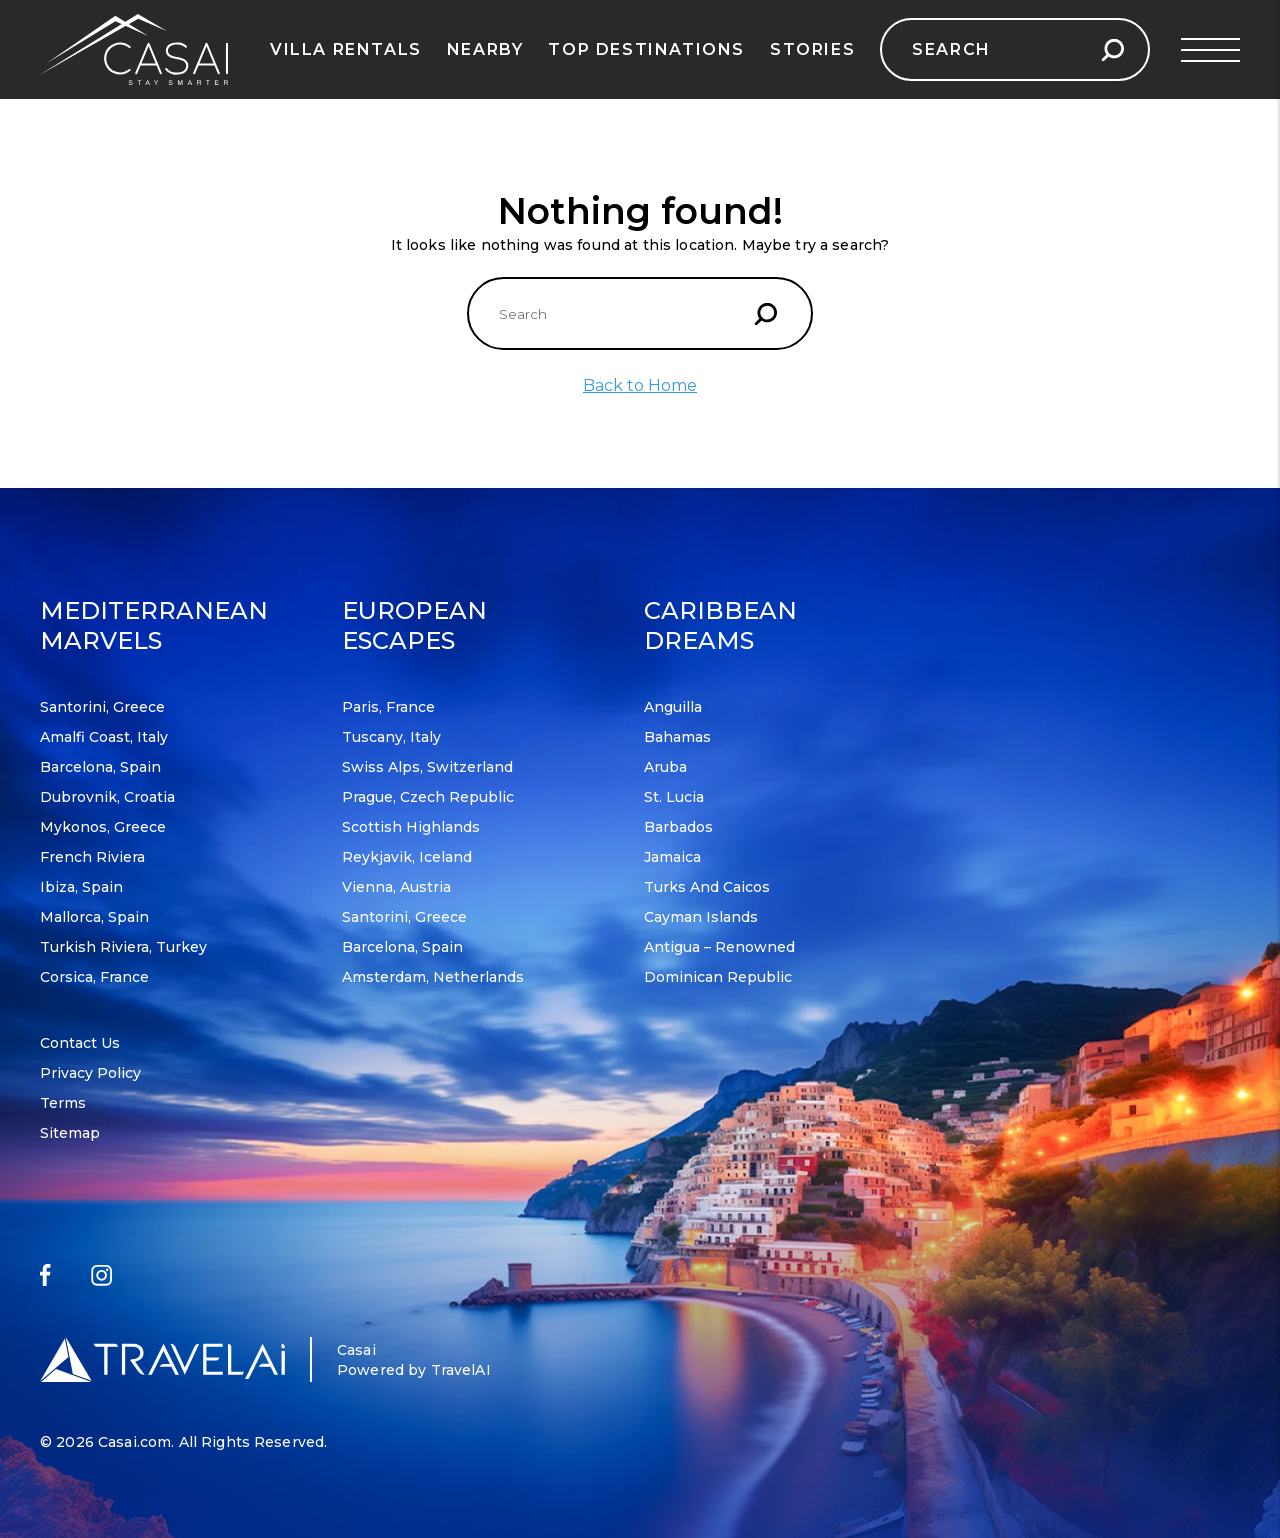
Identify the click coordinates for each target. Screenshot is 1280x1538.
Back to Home (640, 385)
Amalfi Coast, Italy (104, 737)
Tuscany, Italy (391, 737)
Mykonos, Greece (103, 827)
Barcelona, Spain (100, 767)
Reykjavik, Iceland (407, 857)
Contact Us (80, 1043)
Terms (63, 1103)
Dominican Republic (718, 977)
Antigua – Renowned (719, 947)
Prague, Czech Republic (428, 797)
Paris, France (388, 707)
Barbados (678, 827)
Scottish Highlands (411, 827)
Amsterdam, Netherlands (433, 977)
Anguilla (673, 707)
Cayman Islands (701, 917)
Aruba (665, 767)
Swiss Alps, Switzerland (427, 767)
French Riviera (92, 857)
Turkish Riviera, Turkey (123, 947)
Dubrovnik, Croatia (107, 797)
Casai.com (134, 1442)
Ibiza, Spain (81, 887)
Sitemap (70, 1133)
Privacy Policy (90, 1073)
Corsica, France (94, 977)
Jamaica (672, 857)
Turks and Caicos (707, 887)
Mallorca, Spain (94, 917)
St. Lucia (674, 797)
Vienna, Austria (396, 887)
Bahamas (677, 737)
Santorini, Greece (102, 707)
